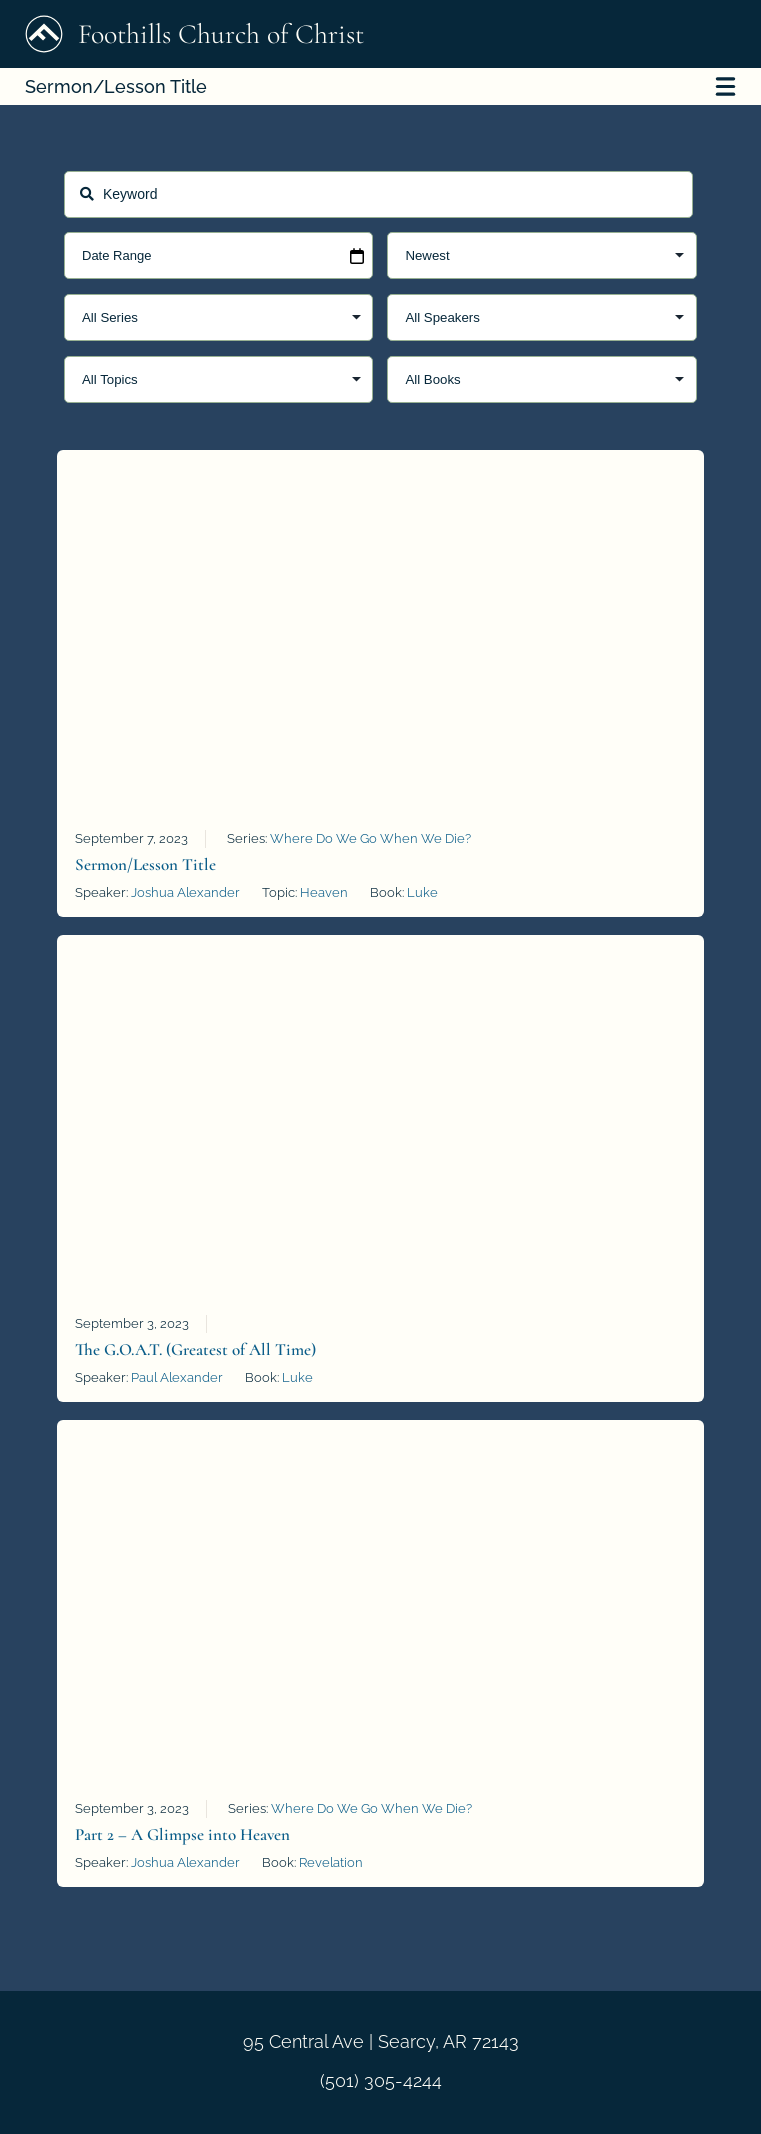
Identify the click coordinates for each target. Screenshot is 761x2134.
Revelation (331, 1862)
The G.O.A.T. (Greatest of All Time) (195, 1349)
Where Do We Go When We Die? (370, 838)
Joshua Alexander (185, 892)
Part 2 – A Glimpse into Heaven (182, 1834)
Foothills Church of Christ (194, 34)
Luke (422, 892)
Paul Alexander (177, 1377)
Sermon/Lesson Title (380, 86)
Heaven (324, 892)
